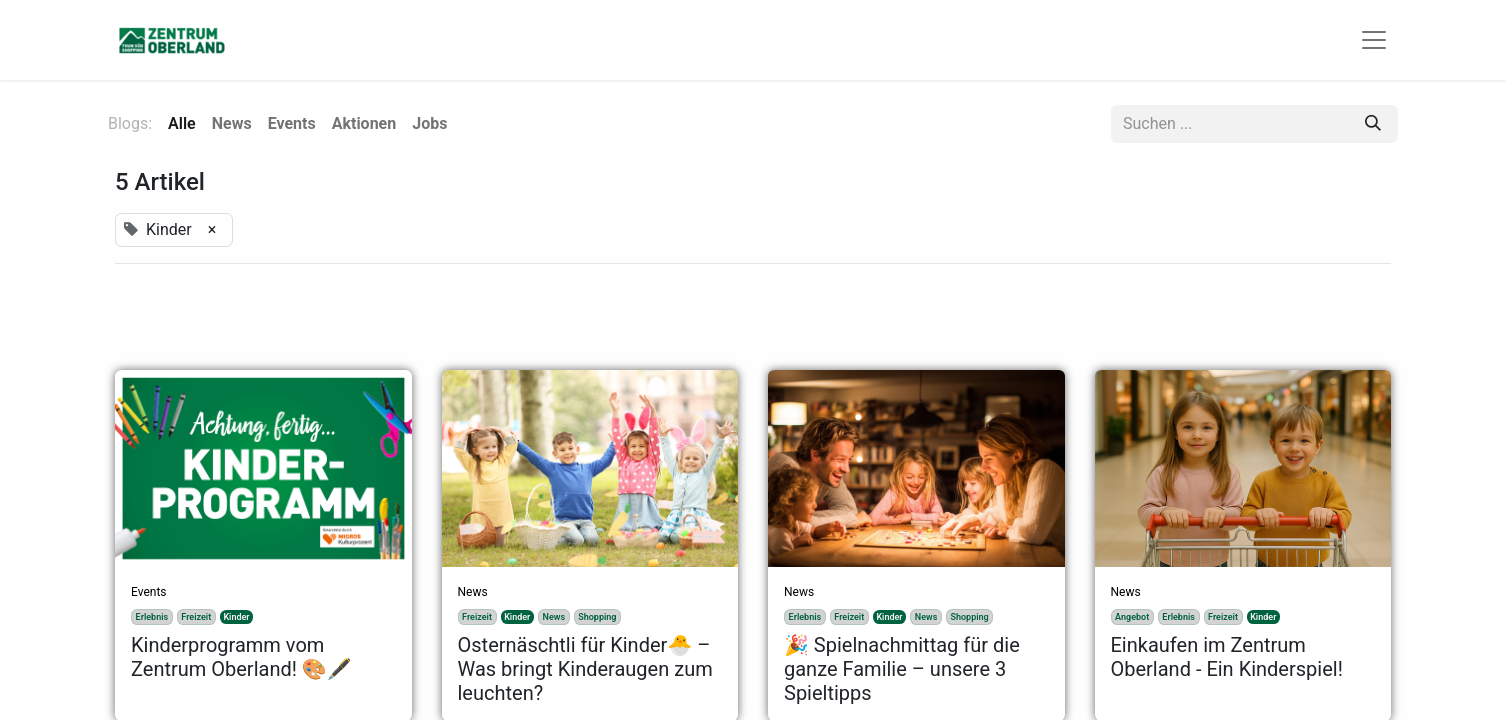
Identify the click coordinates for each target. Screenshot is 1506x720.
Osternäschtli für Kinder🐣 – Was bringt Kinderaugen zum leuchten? (585, 669)
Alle (182, 123)
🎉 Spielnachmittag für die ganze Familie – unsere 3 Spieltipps (902, 669)
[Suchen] (1373, 124)
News (473, 592)
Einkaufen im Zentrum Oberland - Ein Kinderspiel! (1227, 657)
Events (149, 592)
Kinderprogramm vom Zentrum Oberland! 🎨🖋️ (241, 657)
